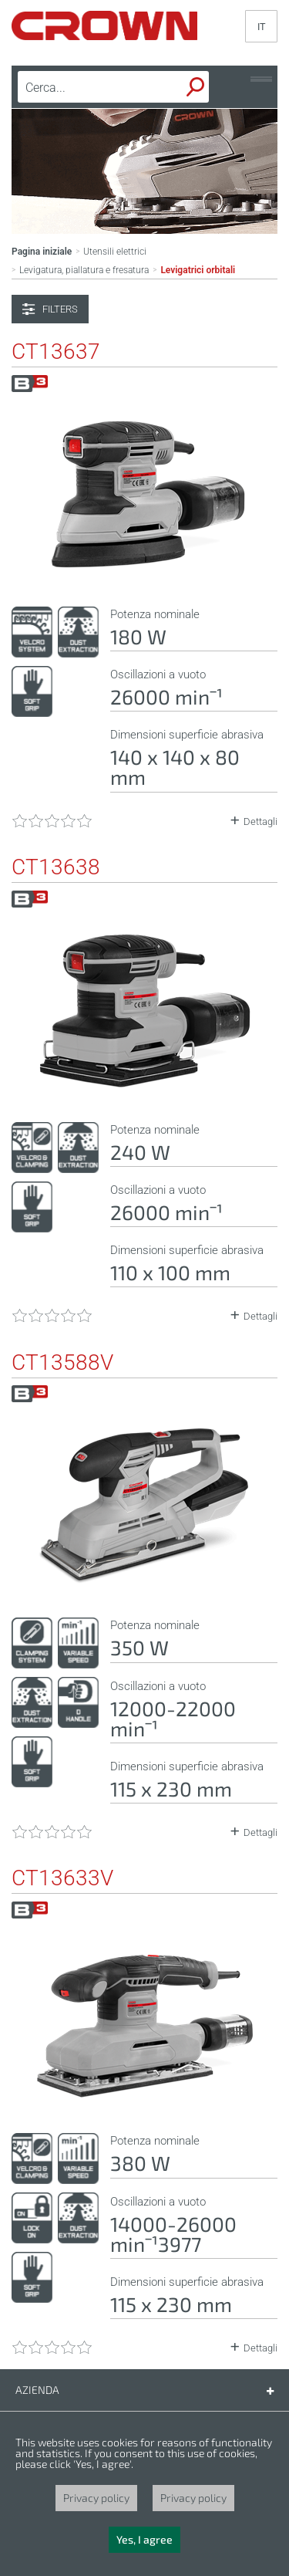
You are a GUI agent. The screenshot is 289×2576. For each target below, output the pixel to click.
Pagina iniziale (42, 251)
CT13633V (62, 1878)
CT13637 (56, 352)
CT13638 (56, 867)
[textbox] (89, 87)
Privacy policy (96, 2497)
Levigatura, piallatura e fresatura (84, 270)
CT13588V (62, 1363)
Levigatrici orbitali (197, 270)
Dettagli (260, 821)
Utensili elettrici (114, 251)
